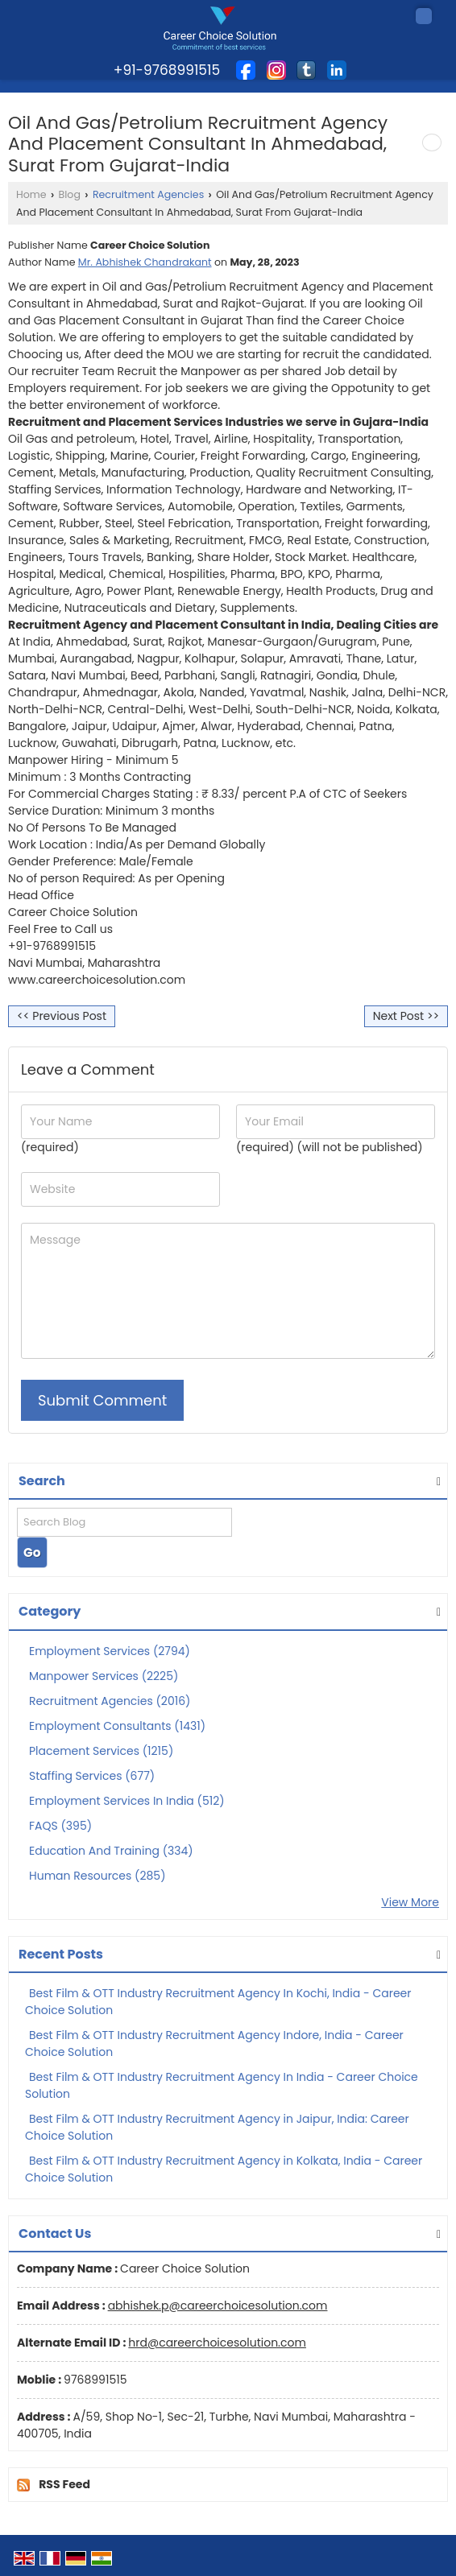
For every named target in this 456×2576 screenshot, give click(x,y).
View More (410, 1902)
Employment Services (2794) (109, 1651)
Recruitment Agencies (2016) (109, 1701)
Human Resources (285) (97, 1876)
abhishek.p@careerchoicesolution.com (218, 2305)
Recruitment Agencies (148, 194)
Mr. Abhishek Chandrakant (145, 262)
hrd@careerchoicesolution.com (217, 2342)
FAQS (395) (60, 1826)
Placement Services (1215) (101, 1751)
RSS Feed (64, 2484)
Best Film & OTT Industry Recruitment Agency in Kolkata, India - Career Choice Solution (223, 2169)
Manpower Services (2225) (103, 1676)
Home (31, 194)
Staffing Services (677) (92, 1776)
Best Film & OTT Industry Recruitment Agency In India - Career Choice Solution (221, 2085)
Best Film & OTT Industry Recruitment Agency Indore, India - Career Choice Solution (214, 2043)
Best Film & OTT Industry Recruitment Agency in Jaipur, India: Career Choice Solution (217, 2127)
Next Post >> (406, 1016)
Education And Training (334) (111, 1851)
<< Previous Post (61, 1016)
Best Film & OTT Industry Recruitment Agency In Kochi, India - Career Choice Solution (218, 2001)
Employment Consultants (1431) (117, 1726)
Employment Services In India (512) (127, 1801)
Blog (70, 194)
